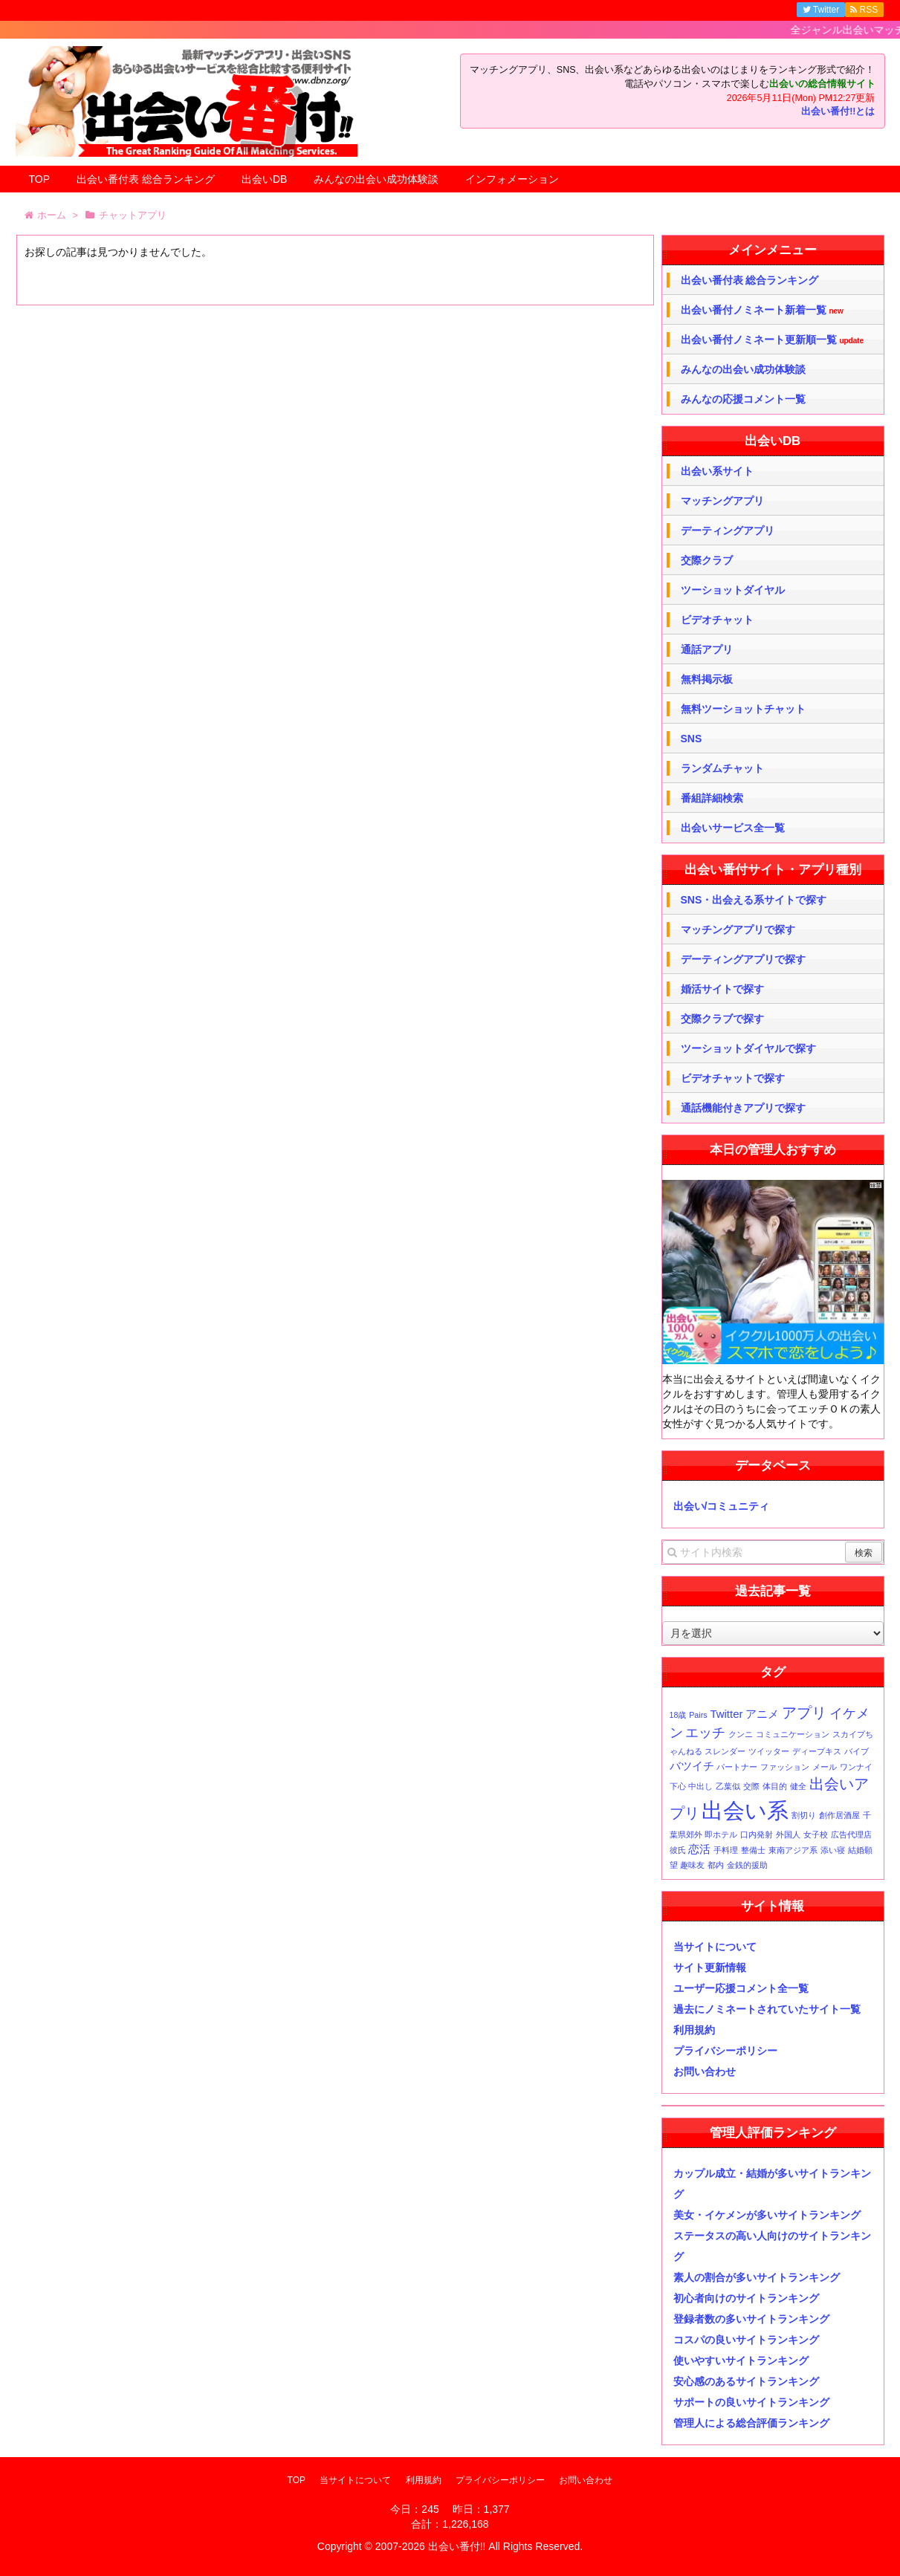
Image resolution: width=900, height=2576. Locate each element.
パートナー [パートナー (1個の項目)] (736, 1766)
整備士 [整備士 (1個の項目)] (753, 1850)
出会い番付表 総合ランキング (146, 179)
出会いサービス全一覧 (733, 828)
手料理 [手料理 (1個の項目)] (725, 1850)
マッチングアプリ (722, 501)
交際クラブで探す (722, 1018)
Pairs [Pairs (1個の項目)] (698, 1714)
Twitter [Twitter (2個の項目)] (726, 1713)
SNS (691, 738)
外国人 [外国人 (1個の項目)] (788, 1834)
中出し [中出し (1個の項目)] (700, 1786)
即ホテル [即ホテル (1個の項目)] (721, 1834)
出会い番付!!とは (838, 111)
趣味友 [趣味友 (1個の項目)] (692, 1864)
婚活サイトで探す (722, 989)
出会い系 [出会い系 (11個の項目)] (745, 1810)
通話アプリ (707, 649)
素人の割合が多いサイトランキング (756, 2277)
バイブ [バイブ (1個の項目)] (856, 1751)
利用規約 (694, 2030)
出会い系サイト (717, 471)
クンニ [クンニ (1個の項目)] (740, 1734)
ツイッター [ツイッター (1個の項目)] (768, 1751)
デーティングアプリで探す (743, 959)
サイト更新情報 (709, 1967)
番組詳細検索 (712, 798)
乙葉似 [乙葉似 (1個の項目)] (728, 1786)
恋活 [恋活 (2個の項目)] (699, 1849)
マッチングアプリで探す (738, 929)
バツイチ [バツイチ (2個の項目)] (692, 1765)
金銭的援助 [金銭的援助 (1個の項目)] (747, 1864)
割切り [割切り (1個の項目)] (803, 1815)
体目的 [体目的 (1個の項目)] (775, 1786)
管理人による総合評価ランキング (751, 2423)
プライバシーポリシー (725, 2051)
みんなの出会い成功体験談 (376, 179)
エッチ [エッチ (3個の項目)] (705, 1732)
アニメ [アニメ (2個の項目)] (762, 1713)
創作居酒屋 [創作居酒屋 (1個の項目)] (839, 1815)
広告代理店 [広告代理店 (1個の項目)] (851, 1834)
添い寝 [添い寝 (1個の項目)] (832, 1850)
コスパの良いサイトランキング (746, 2340)
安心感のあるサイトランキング (746, 2381)
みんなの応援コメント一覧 (743, 399)
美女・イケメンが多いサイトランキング (767, 2215)
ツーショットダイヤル (733, 590)
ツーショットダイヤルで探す (748, 1048)
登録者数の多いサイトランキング (751, 2319)
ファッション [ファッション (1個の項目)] (784, 1766)
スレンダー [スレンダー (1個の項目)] (725, 1751)
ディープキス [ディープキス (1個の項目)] (816, 1751)
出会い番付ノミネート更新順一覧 (772, 339)
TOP (40, 179)
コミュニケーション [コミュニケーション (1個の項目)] (792, 1734)
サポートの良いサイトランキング (751, 2402)
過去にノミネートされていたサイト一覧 (767, 2009)
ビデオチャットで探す (733, 1078)
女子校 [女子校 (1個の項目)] (815, 1834)
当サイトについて (715, 1947)
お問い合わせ (704, 2071)
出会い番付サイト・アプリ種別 (772, 870)
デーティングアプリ (727, 530)
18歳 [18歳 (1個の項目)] (678, 1714)
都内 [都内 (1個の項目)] (716, 1864)
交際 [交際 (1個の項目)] (751, 1786)
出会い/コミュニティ (721, 1506)
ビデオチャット (717, 619)
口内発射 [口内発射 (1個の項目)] (756, 1834)
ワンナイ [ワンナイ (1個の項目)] (856, 1766)
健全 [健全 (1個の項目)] (798, 1786)
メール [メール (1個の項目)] (824, 1766)
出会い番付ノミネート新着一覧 (762, 310)
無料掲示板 (707, 679)
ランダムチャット (722, 768)
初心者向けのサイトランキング (746, 2298)
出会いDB (264, 179)
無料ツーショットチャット (743, 709)
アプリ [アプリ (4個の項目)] (804, 1712)
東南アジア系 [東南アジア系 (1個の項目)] (793, 1850)
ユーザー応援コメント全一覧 (741, 1988)
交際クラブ (707, 560)
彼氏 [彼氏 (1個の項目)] (678, 1850)
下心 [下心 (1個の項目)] (678, 1786)
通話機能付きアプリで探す (743, 1108)
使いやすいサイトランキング (741, 2360)
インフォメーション (512, 179)
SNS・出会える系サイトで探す (754, 900)
